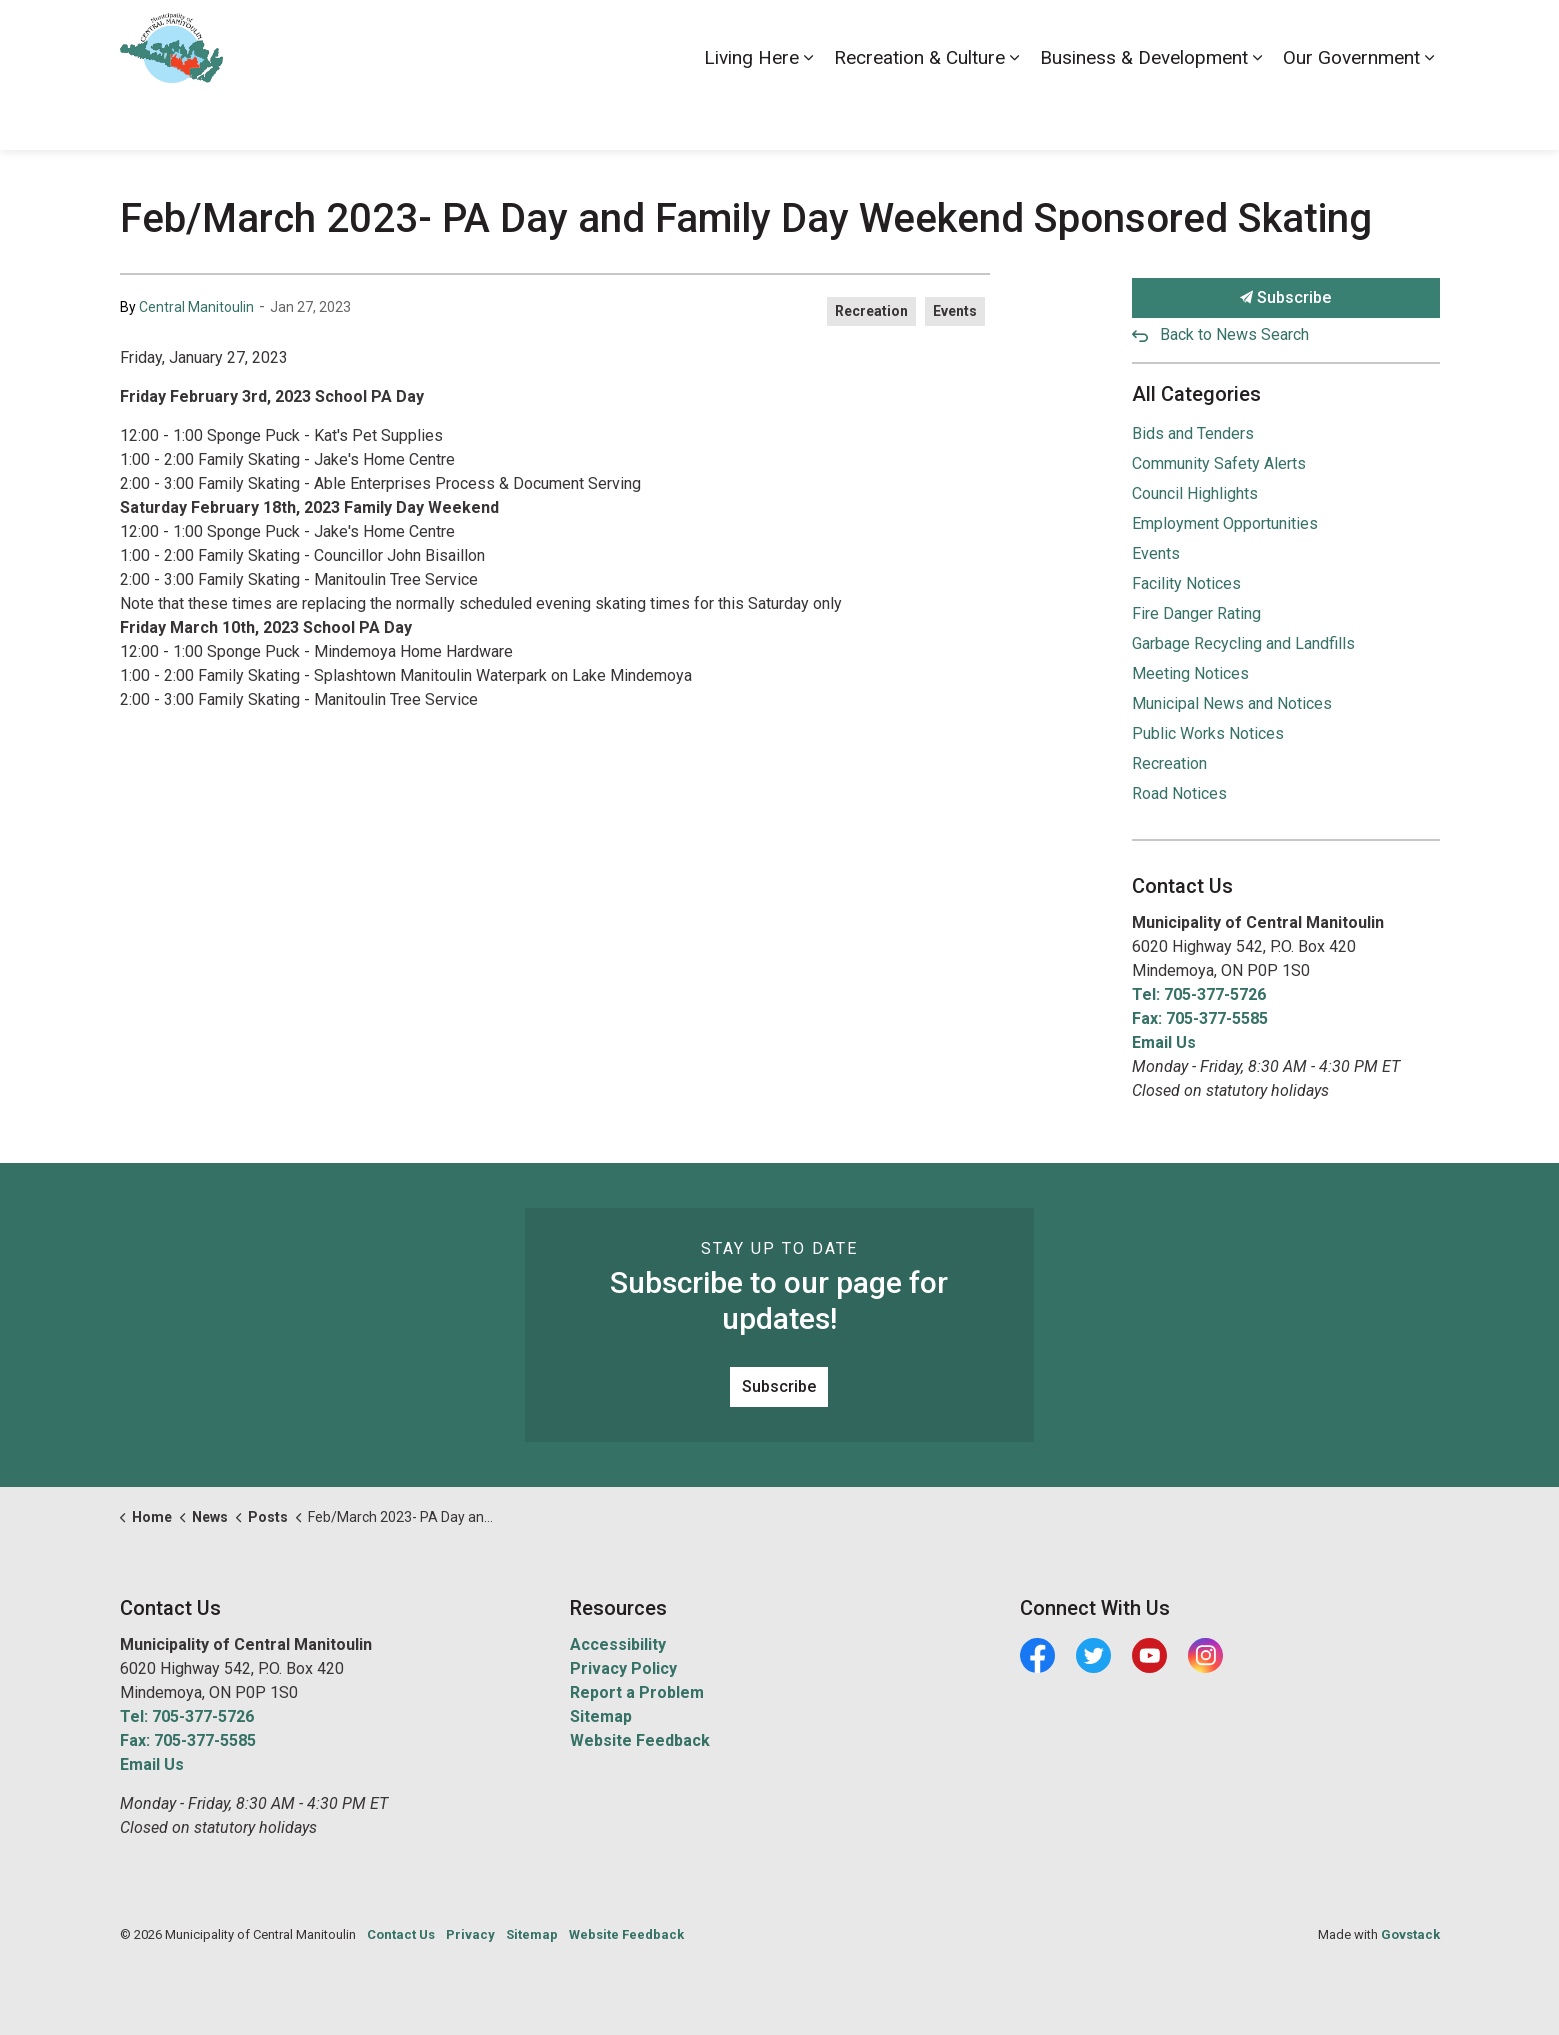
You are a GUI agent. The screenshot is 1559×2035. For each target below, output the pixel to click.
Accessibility (1063, 37)
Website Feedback (640, 1740)
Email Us (1164, 1042)
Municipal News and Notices (1232, 703)
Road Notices (1179, 793)
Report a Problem (637, 1692)
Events (955, 311)
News (1298, 37)
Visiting (1359, 37)
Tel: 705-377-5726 (1199, 994)
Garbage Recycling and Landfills (1243, 643)
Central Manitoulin (196, 307)
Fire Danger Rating (1196, 613)
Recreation (871, 311)
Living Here (751, 111)
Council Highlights (1195, 493)
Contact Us (1226, 37)
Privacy (470, 1934)
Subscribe (1286, 298)
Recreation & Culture (919, 111)
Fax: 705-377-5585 (1200, 1018)
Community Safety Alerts (1219, 463)
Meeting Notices (1190, 673)
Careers (1147, 37)
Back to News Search (1234, 334)
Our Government (1351, 111)
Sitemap (601, 1716)
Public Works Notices (1208, 733)
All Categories (1196, 394)
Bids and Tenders (1193, 433)
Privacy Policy (623, 1668)
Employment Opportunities (1225, 523)
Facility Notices (1186, 583)
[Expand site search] (1420, 37)
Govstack (1410, 1934)
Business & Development (1144, 111)
